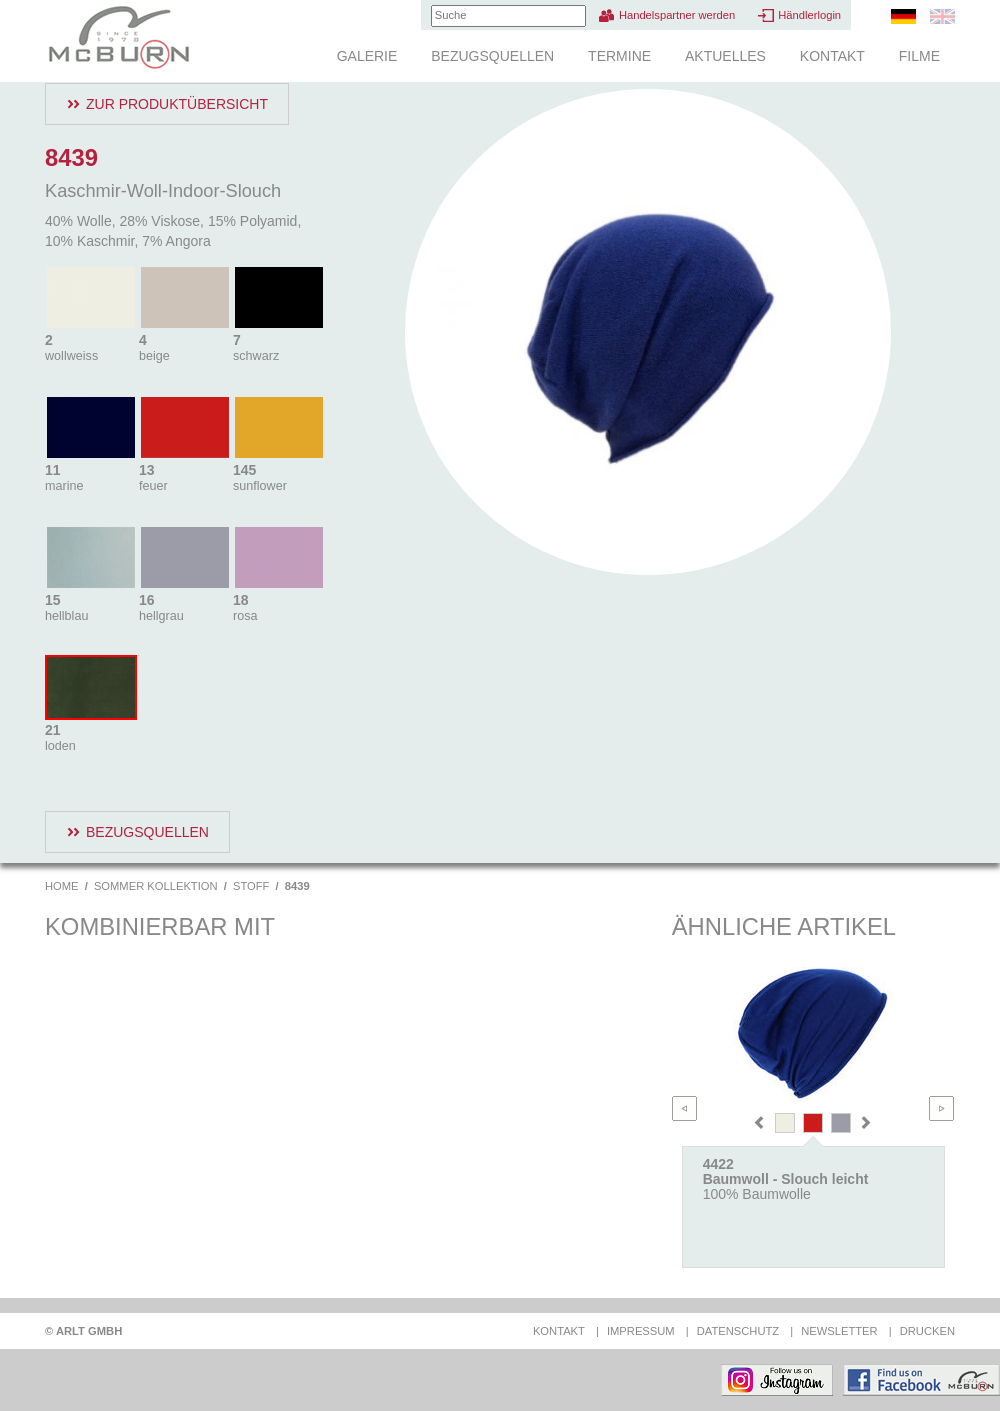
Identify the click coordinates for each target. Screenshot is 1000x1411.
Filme (919, 56)
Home (62, 886)
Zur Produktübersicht (177, 104)
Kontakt (832, 56)
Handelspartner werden (677, 15)
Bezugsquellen (492, 56)
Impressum (641, 1331)
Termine (619, 56)
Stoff (251, 886)
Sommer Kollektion (156, 886)
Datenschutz (738, 1331)
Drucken (927, 1331)
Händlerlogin (809, 15)
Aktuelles (725, 56)
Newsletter (839, 1331)
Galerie (367, 56)
